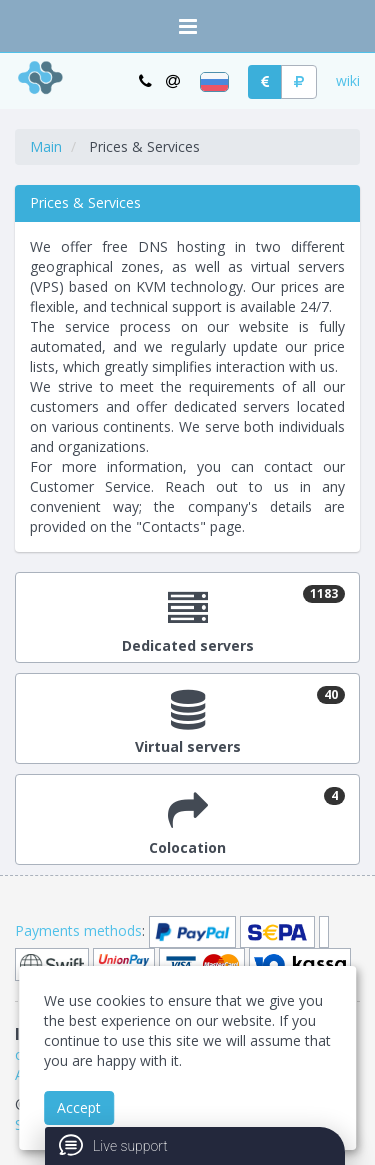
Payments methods (78, 930)
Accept (79, 1107)
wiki (348, 80)
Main (46, 146)
